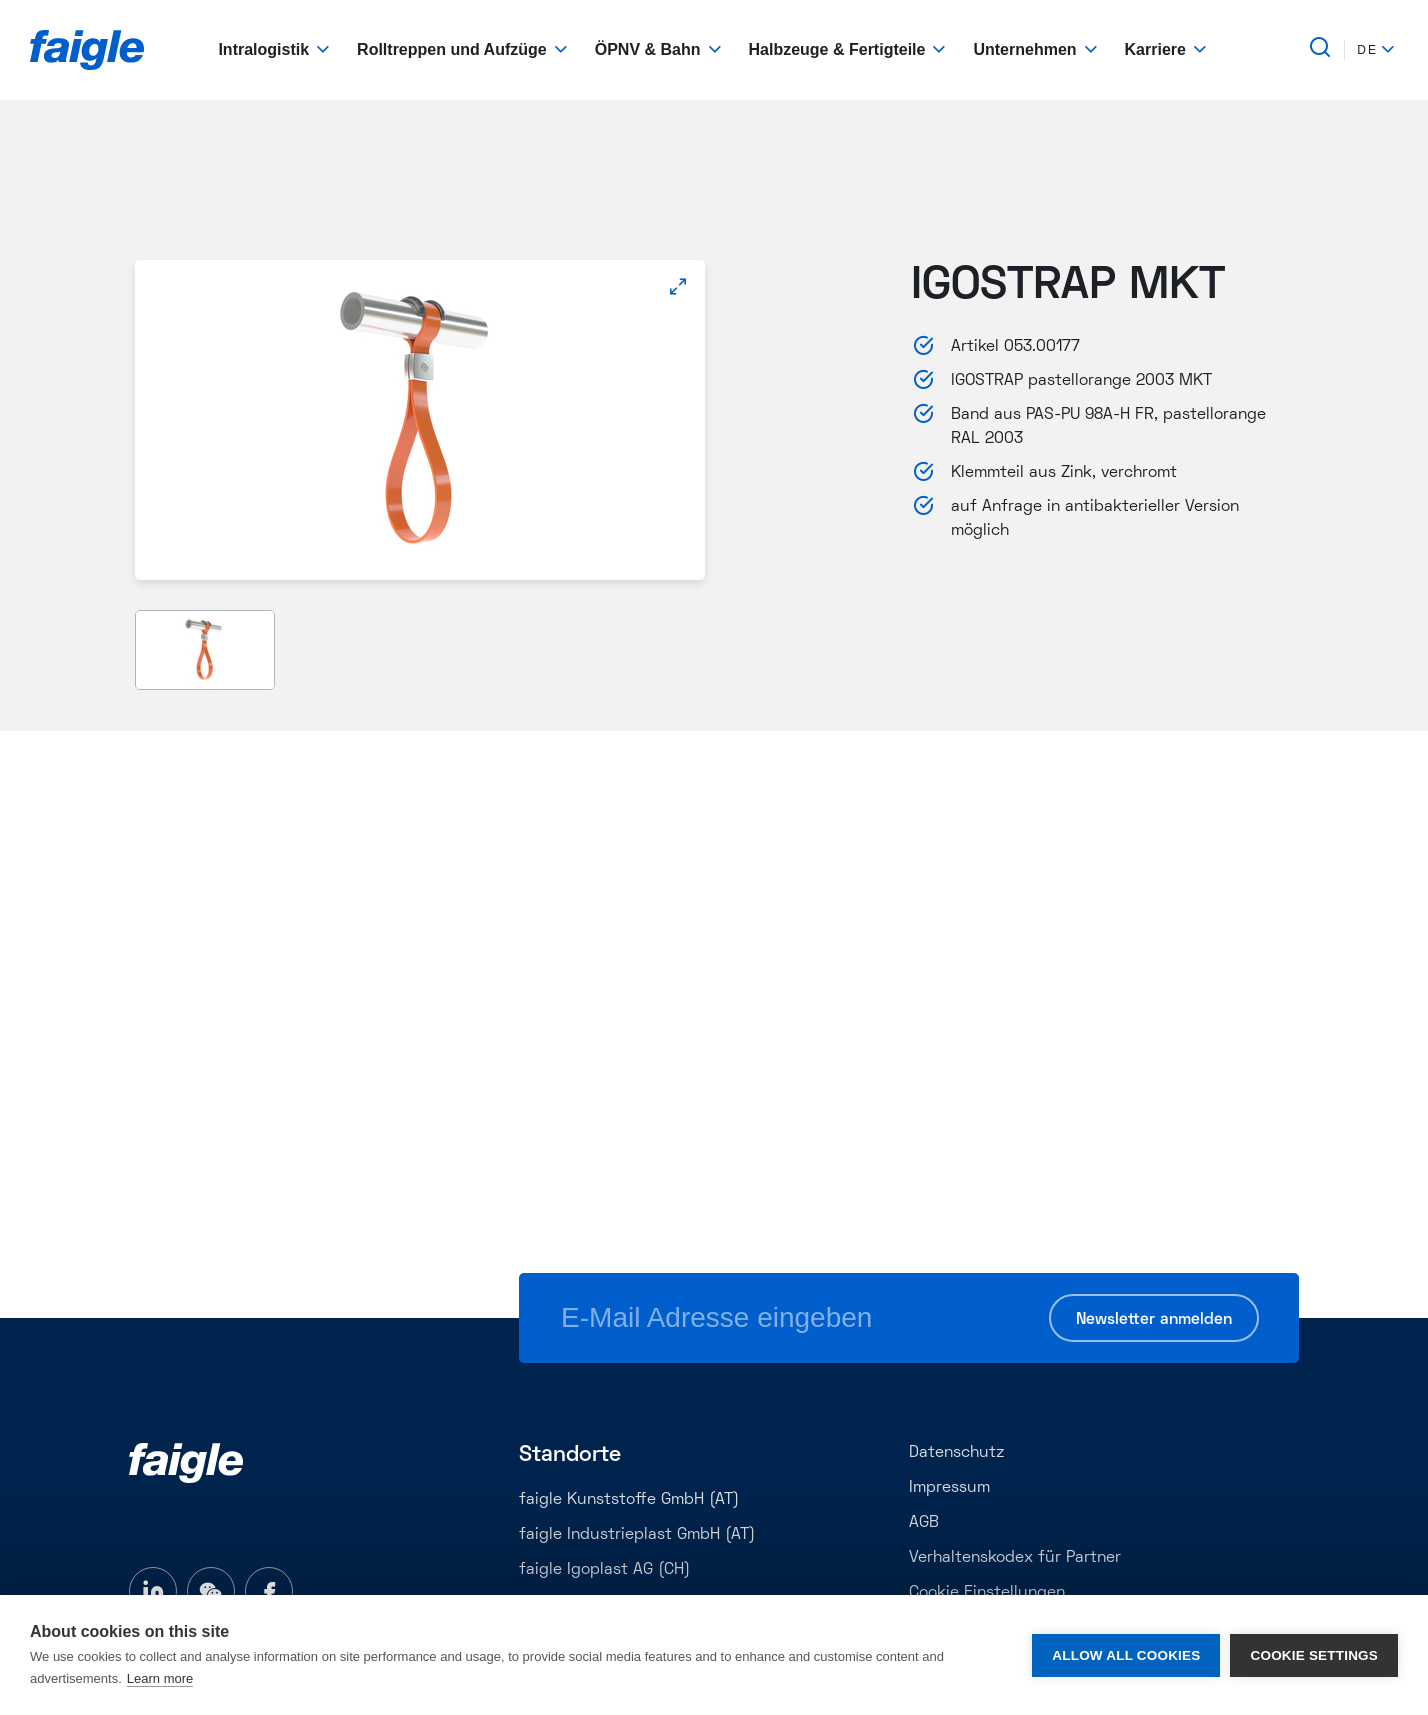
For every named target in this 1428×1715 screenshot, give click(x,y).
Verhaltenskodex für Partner (1015, 1558)
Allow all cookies (1126, 1655)
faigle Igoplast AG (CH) (604, 1570)
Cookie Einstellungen (987, 1593)
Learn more (160, 1678)
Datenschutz (956, 1453)
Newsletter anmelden (1154, 1320)
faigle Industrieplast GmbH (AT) (637, 1535)
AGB (924, 1523)
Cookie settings (1314, 1655)
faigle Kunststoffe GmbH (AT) (629, 1500)
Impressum (949, 1488)
